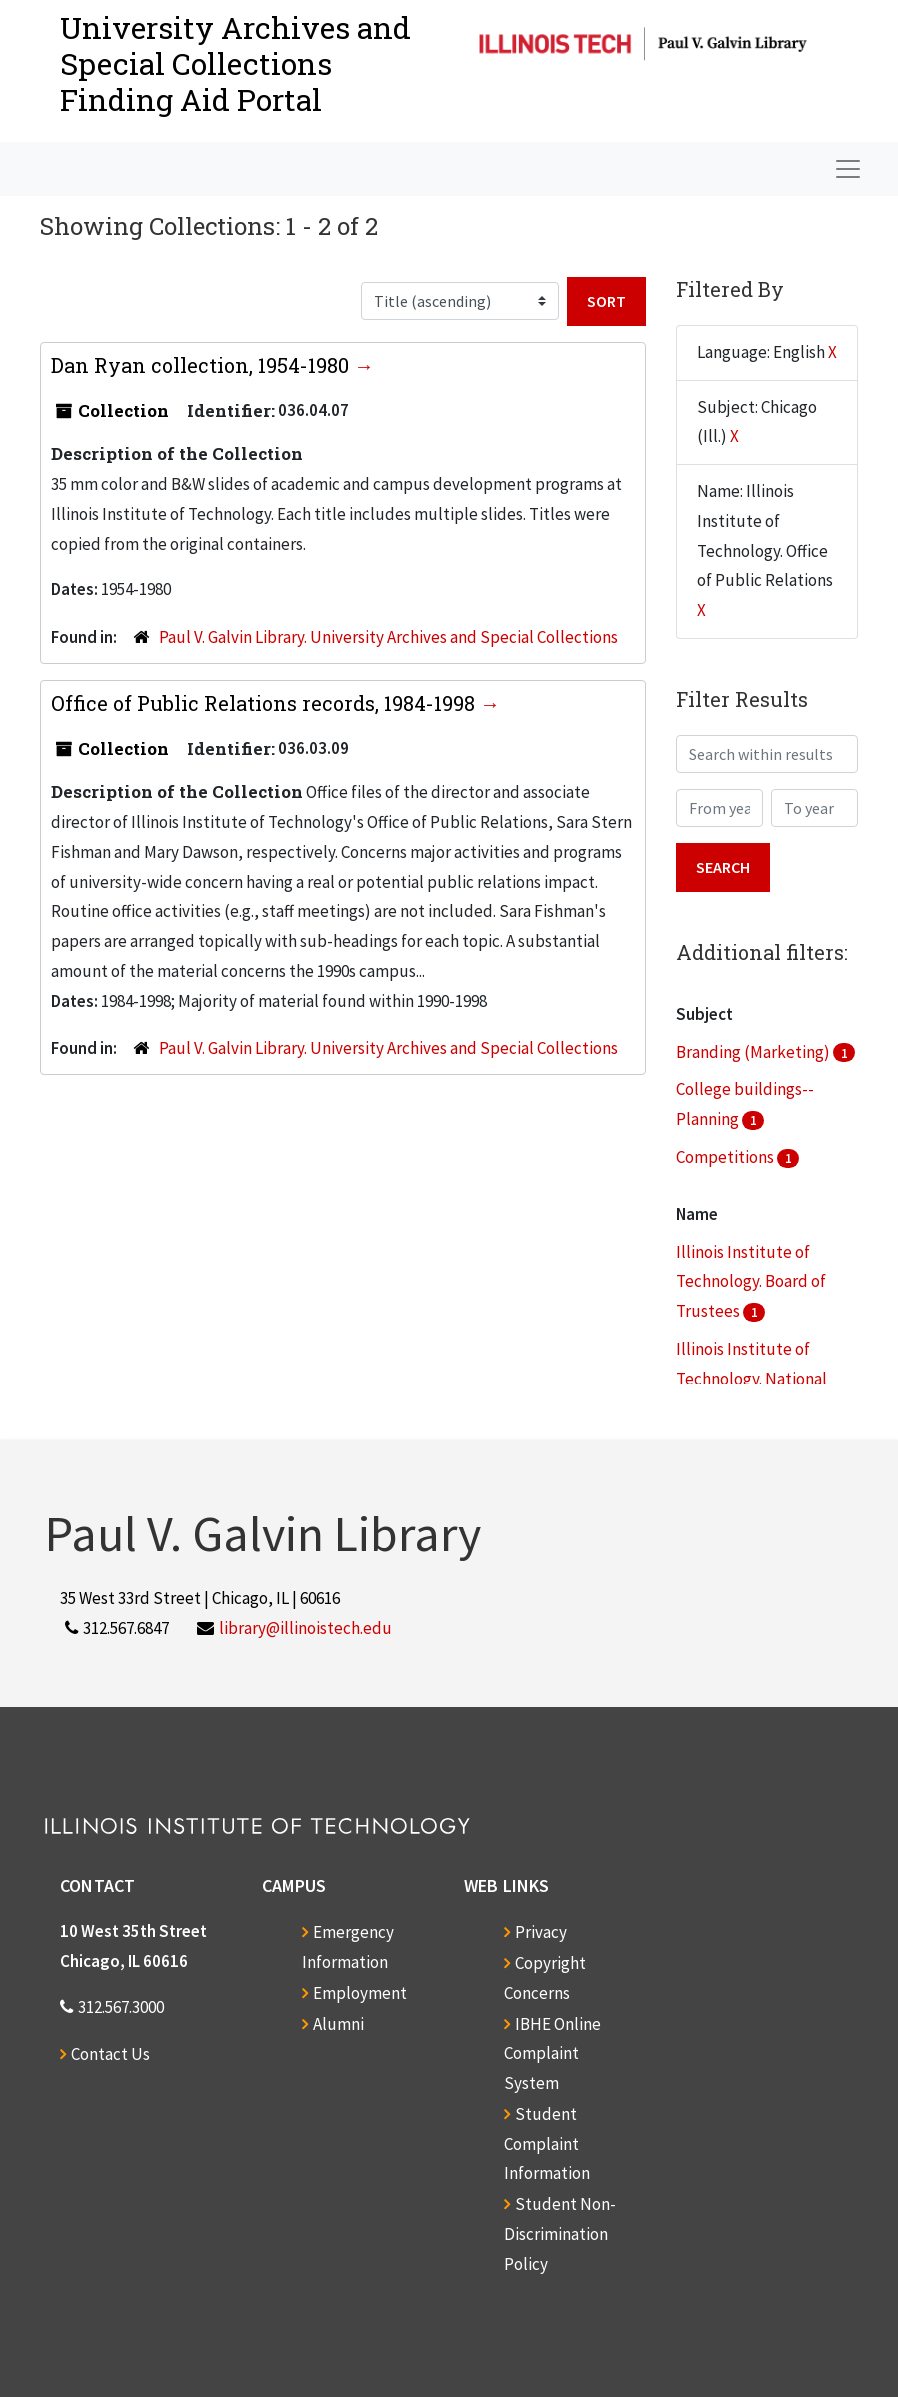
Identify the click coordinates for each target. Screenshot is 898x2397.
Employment (360, 1993)
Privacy (541, 1932)
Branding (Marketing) (754, 1052)
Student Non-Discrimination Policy (560, 2234)
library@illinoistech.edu (305, 1628)
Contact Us (110, 2054)
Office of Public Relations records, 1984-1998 (265, 703)
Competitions (726, 1157)
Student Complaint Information (547, 2144)
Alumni (338, 2024)
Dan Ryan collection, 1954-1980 (202, 365)
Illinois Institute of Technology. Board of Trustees (751, 1282)
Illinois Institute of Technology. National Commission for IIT (751, 1379)
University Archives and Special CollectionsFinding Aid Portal (235, 63)
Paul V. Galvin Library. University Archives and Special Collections (388, 637)
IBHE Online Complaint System (552, 2054)
